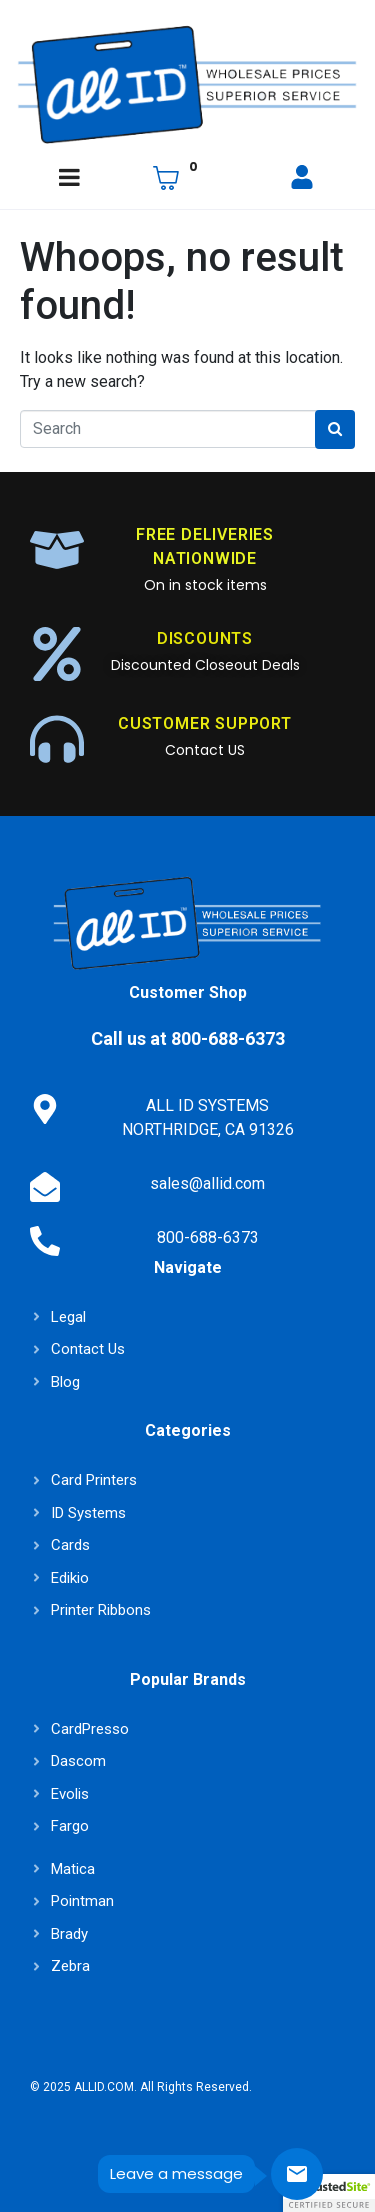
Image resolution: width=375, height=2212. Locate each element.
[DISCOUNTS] (57, 654)
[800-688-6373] (45, 1241)
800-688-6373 (208, 1237)
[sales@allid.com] (45, 1187)
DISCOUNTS (205, 638)
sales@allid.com (207, 1183)
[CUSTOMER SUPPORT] (57, 739)
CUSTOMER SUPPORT (205, 723)
